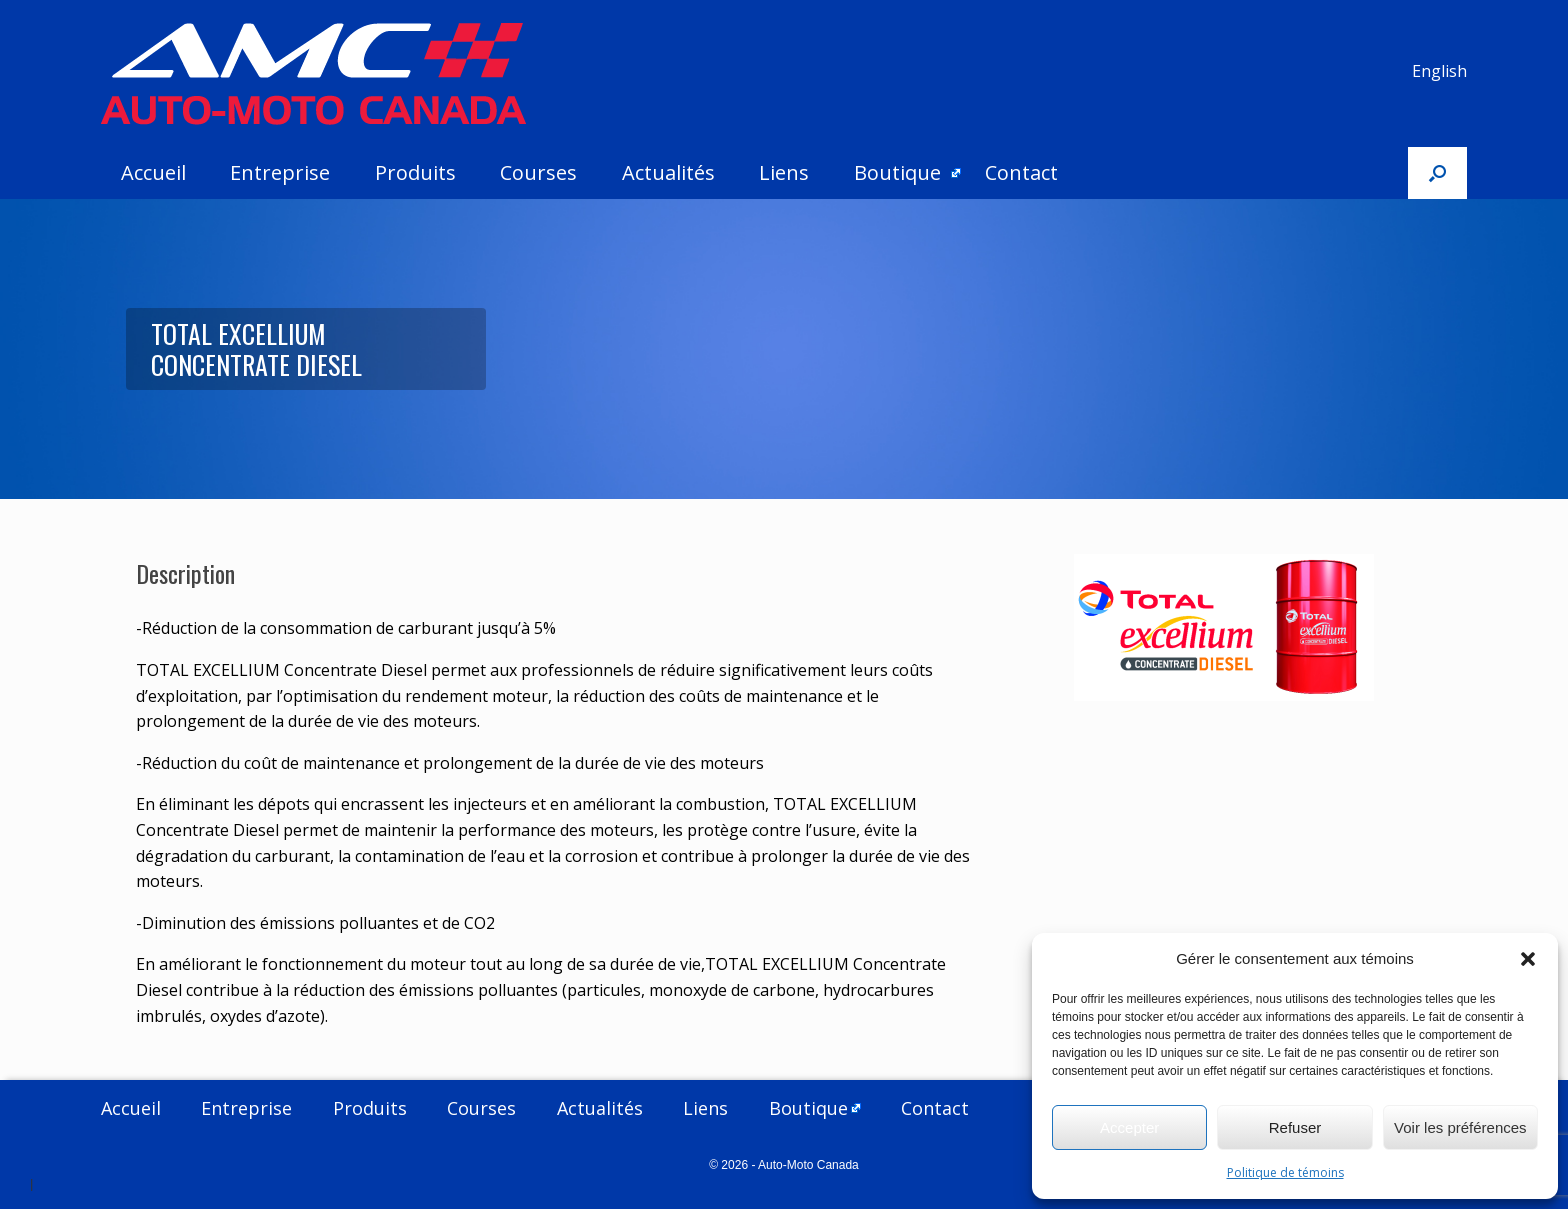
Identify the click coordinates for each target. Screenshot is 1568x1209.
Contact (1021, 172)
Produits (415, 172)
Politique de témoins (1285, 1172)
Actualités (668, 172)
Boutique (897, 172)
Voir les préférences (1460, 1127)
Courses (538, 172)
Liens (784, 172)
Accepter (1129, 1127)
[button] (1528, 959)
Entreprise (280, 172)
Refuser (1295, 1127)
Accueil (153, 172)
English (1439, 71)
